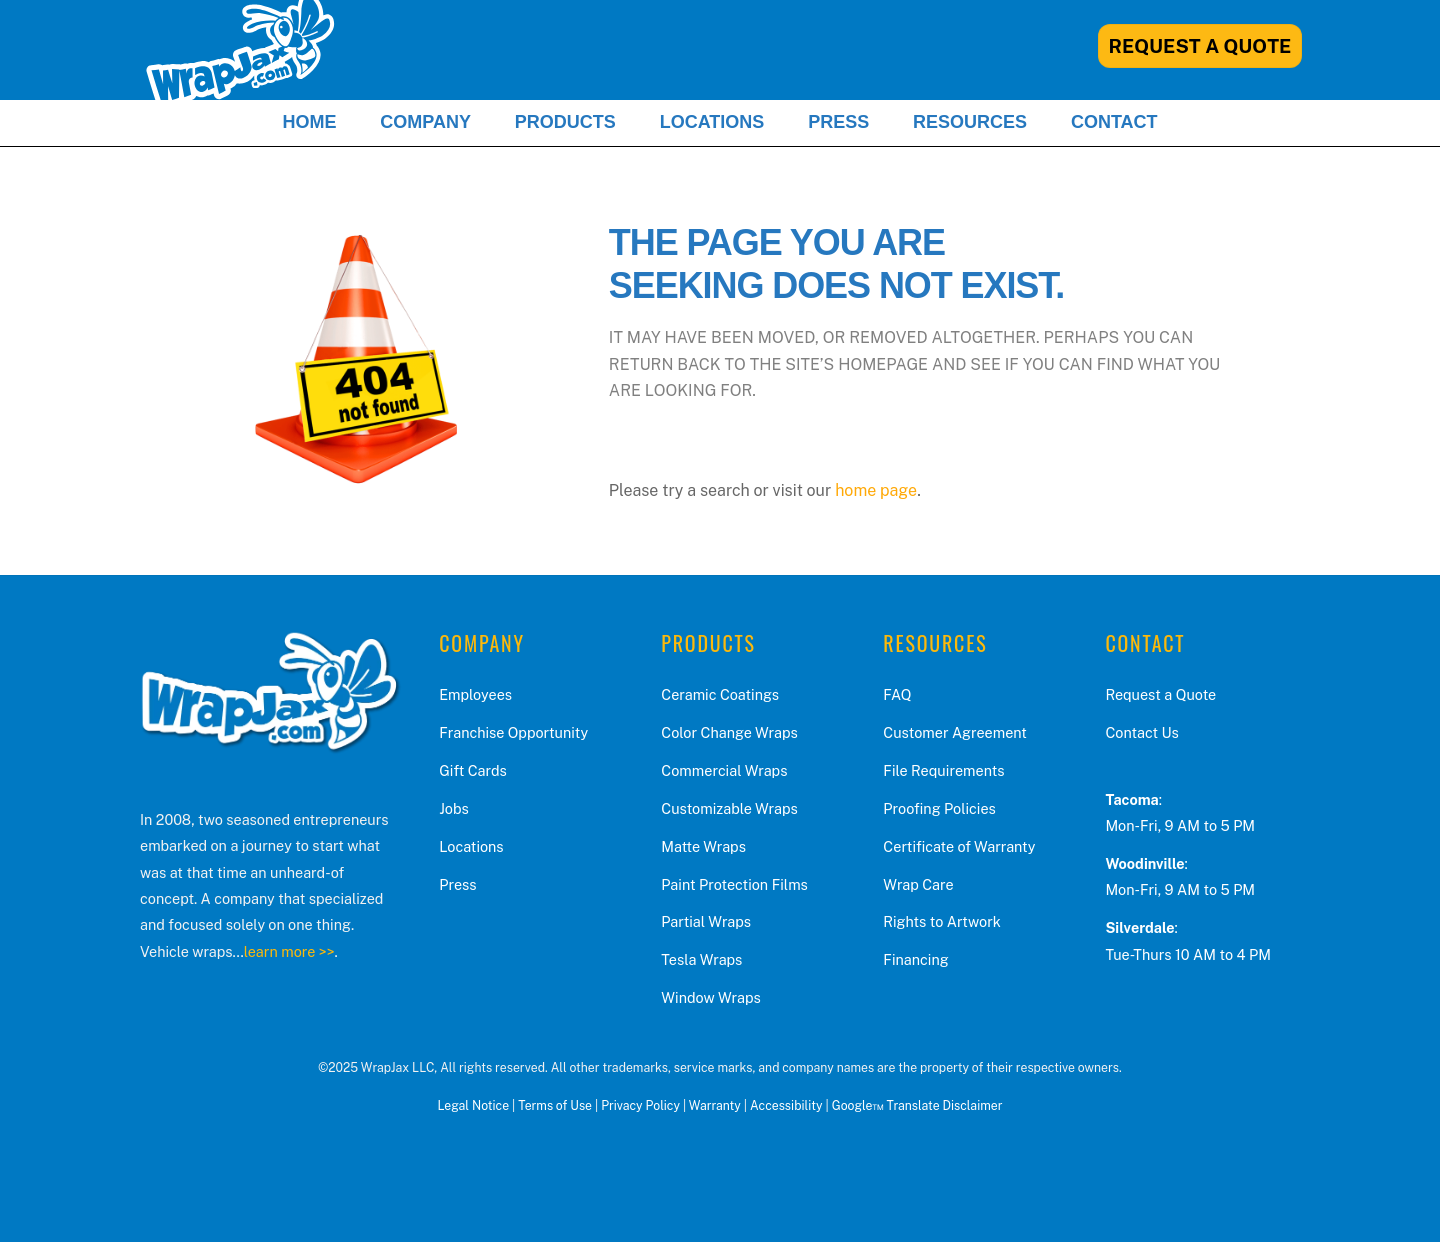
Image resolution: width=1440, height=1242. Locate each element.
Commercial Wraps (724, 770)
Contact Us (1141, 732)
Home (309, 122)
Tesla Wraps (701, 959)
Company (425, 122)
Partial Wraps (706, 921)
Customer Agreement (955, 732)
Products (565, 122)
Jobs (454, 808)
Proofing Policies (939, 808)
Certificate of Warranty (959, 846)
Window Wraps (710, 997)
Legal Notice (473, 1105)
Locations (712, 122)
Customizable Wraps (729, 808)
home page (876, 490)
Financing (915, 959)
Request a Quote (1160, 694)
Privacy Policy (640, 1105)
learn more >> (289, 951)
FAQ (897, 694)
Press (838, 122)
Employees (475, 694)
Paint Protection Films (734, 884)
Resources (970, 122)
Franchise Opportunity (513, 732)
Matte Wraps (703, 846)
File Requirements (943, 770)
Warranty (715, 1105)
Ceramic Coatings (720, 694)
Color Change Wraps (729, 732)
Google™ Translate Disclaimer (917, 1105)
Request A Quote (1200, 46)
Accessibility (786, 1105)
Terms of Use (555, 1105)
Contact (1114, 122)
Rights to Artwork (942, 921)
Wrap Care (918, 884)
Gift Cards (473, 770)
